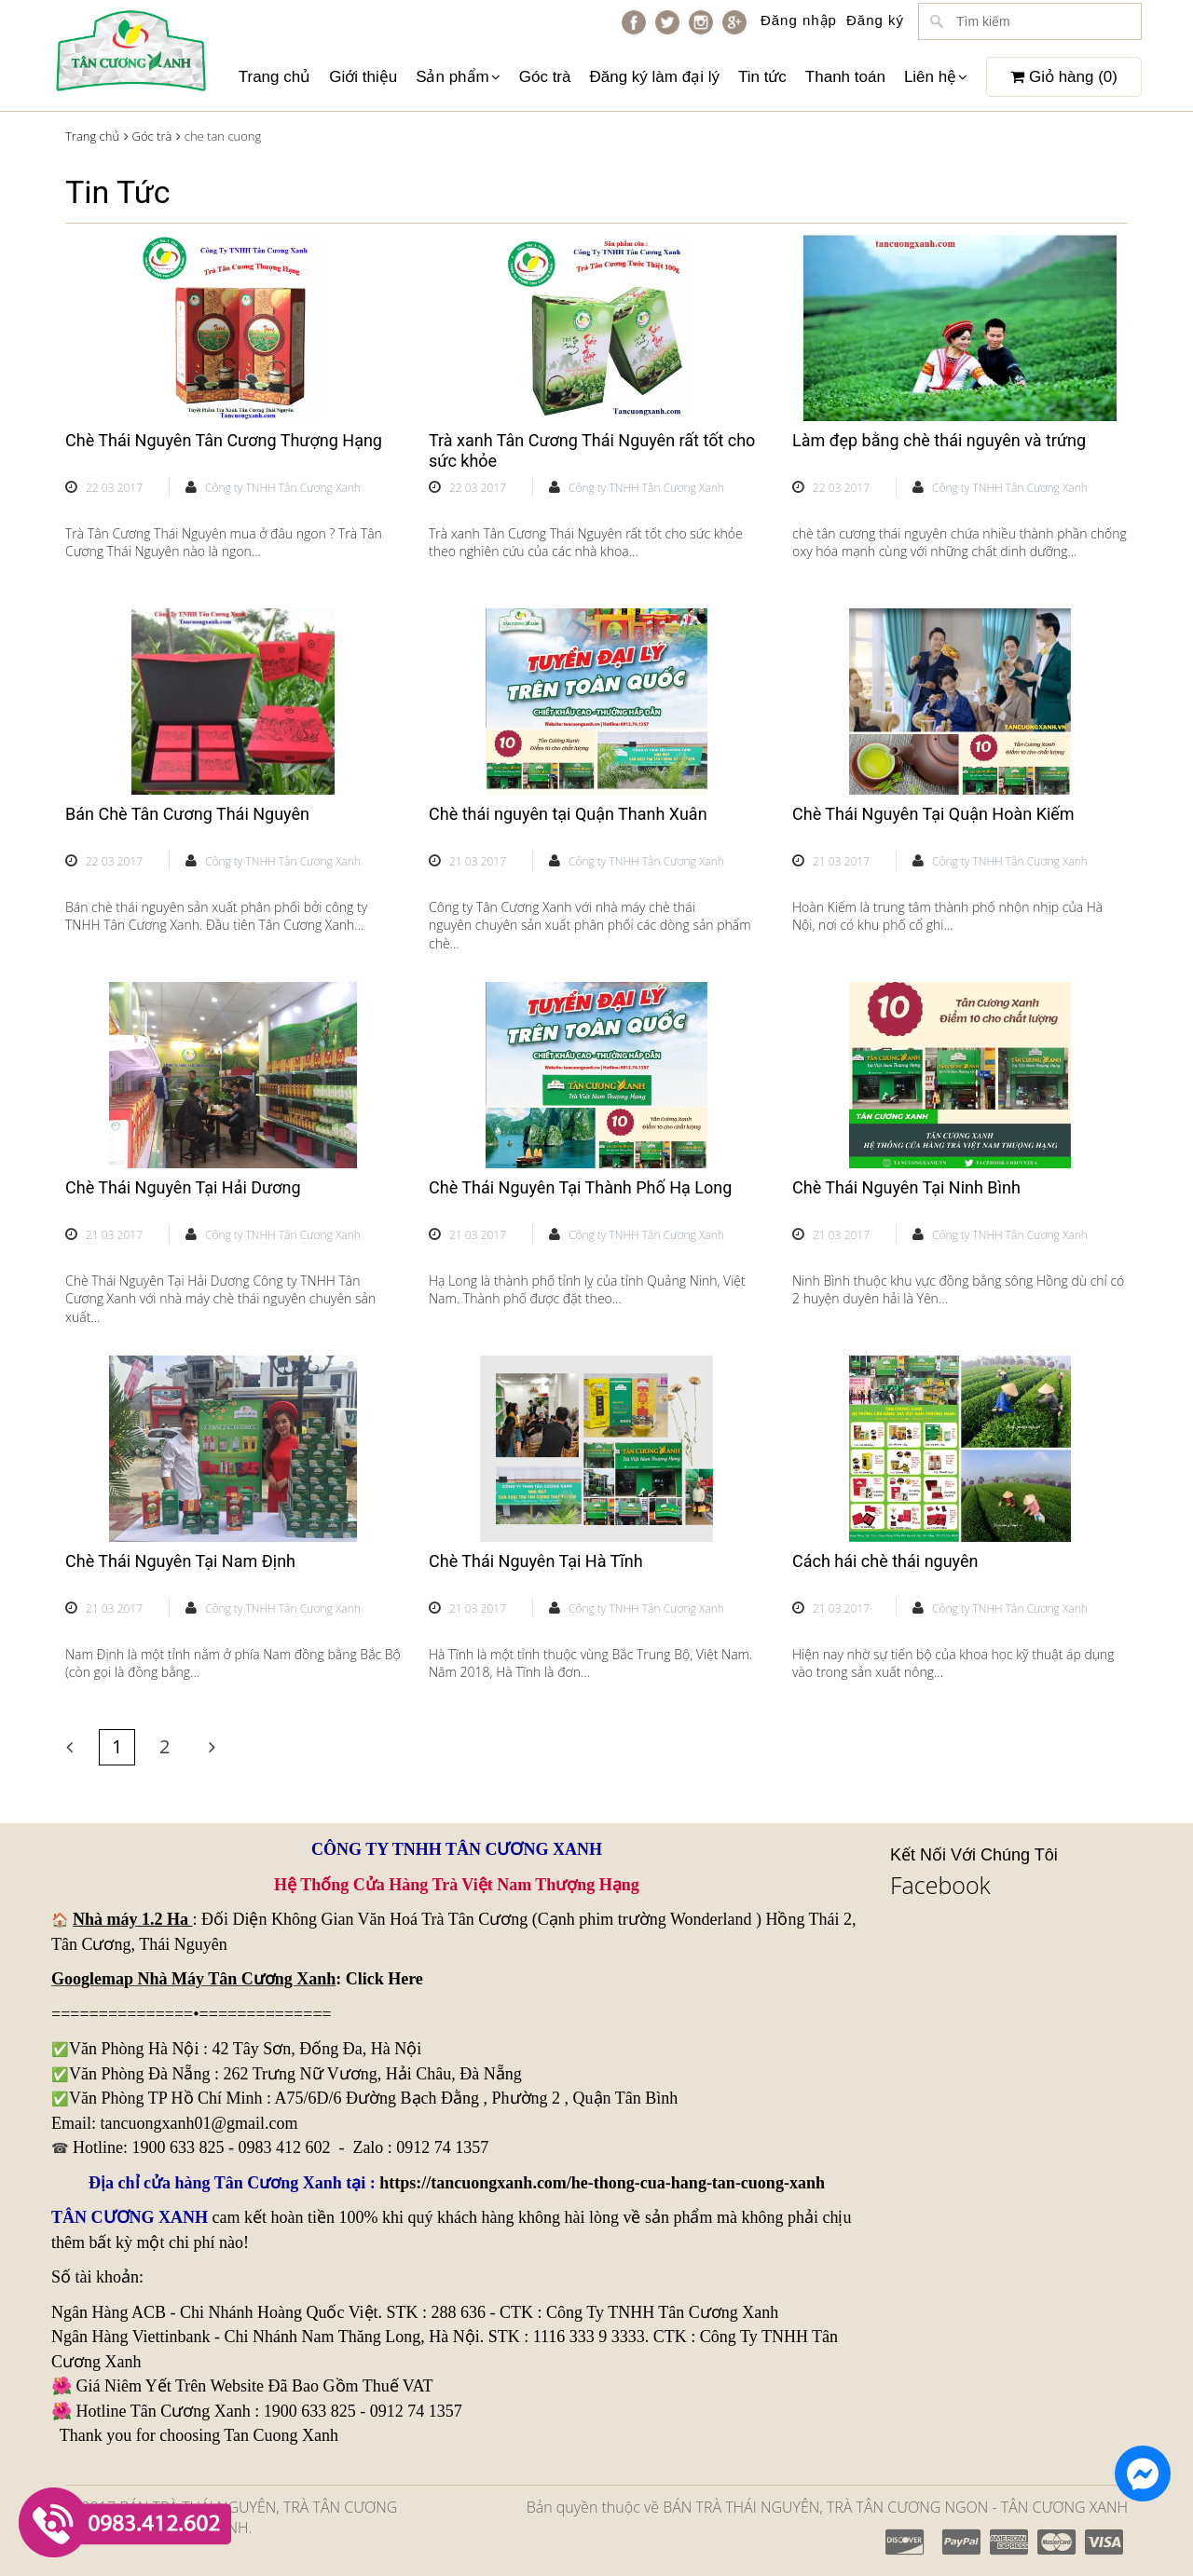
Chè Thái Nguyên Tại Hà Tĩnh (536, 1561)
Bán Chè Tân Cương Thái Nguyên (187, 814)
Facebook (940, 1885)
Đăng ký (875, 20)
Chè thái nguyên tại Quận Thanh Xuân (568, 814)
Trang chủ (274, 77)
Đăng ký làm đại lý (654, 77)
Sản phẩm (458, 77)
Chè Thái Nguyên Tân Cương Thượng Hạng (223, 440)
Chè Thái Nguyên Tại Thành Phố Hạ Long (580, 1187)
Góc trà (545, 77)
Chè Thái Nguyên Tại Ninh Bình (906, 1187)
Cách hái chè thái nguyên (885, 1561)
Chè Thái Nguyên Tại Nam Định (180, 1561)
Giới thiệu (363, 77)
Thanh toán (845, 77)
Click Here (384, 1978)
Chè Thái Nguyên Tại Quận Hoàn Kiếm (933, 814)
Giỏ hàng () (1064, 77)
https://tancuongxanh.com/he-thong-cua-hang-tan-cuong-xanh (602, 2183)
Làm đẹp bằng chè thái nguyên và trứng (939, 440)
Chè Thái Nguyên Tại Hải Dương (183, 1187)
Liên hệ (935, 77)
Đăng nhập (799, 20)
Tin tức (762, 77)
